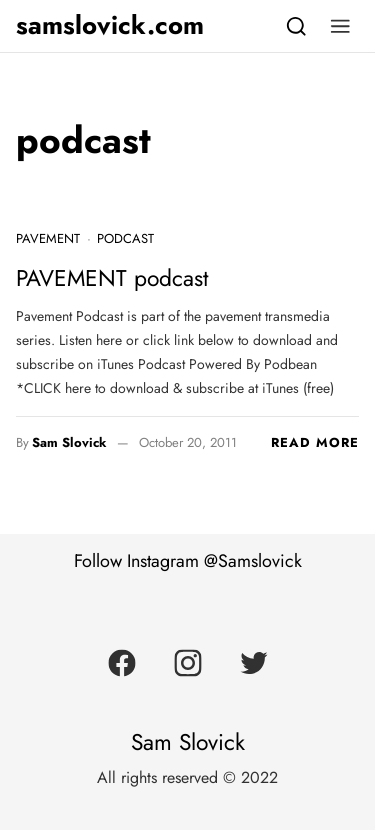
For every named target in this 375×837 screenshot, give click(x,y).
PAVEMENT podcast (112, 278)
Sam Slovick (69, 442)
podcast (125, 238)
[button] (340, 26)
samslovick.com (110, 25)
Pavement (48, 238)
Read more (315, 442)
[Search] (296, 26)
